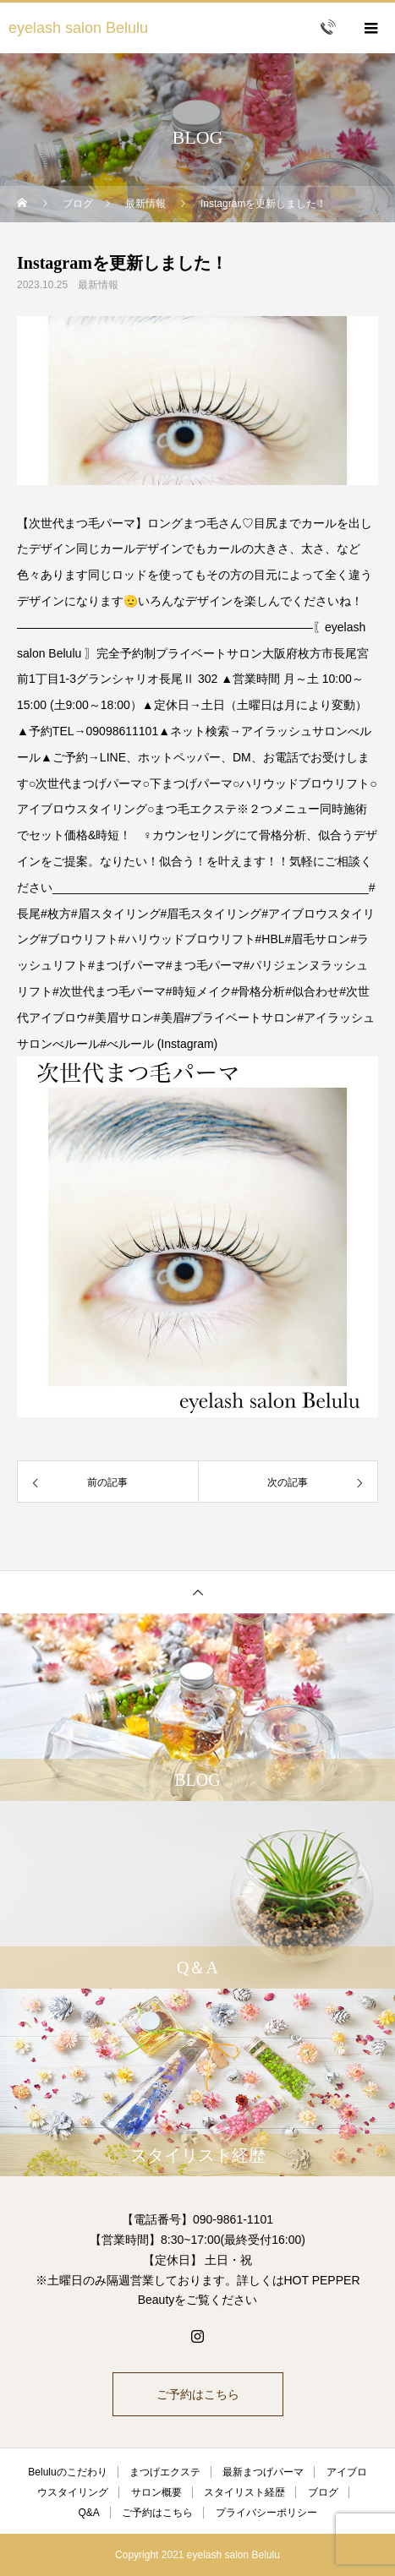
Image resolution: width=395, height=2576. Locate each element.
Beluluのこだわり (67, 2472)
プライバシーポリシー (266, 2513)
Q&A (88, 2513)
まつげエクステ (164, 2472)
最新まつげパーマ (263, 2472)
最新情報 (98, 285)
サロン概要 (156, 2492)
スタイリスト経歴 (244, 2492)
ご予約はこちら (197, 2394)
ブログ (323, 2492)
